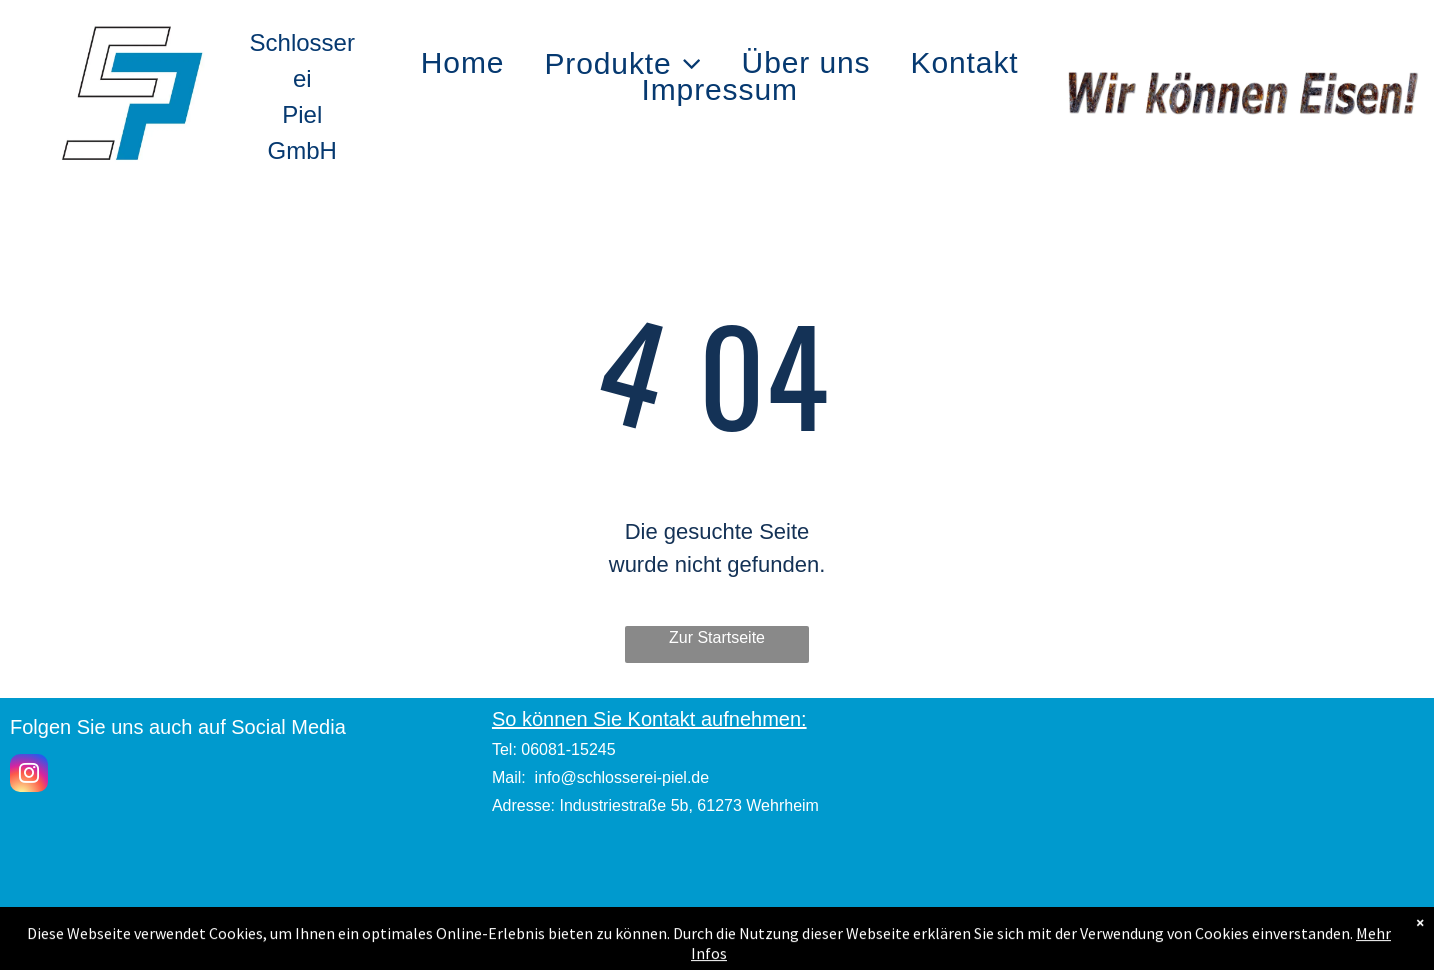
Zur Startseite (717, 637)
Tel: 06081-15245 (554, 749)
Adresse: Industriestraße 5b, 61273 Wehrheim (655, 805)
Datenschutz (902, 942)
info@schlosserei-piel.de (622, 777)
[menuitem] (463, 63)
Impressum (716, 942)
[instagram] (29, 775)
